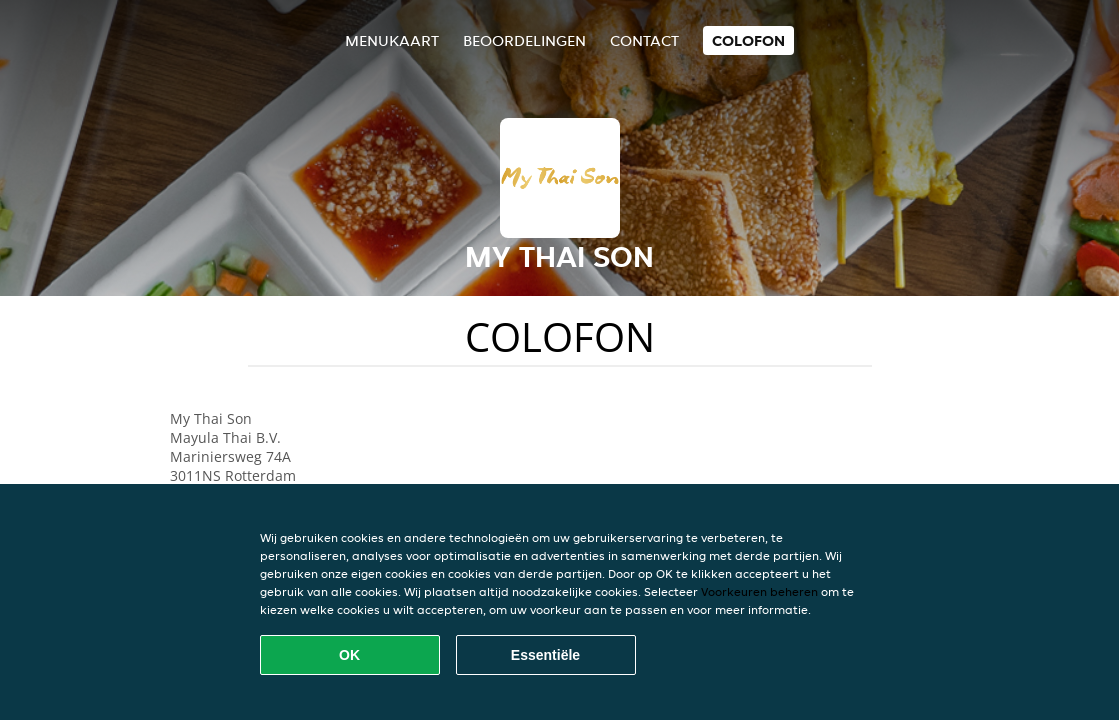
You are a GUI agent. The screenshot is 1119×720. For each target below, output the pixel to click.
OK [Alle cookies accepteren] (349, 655)
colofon (748, 40)
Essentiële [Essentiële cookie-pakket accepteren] (545, 655)
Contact (644, 40)
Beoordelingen (524, 40)
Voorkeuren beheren (759, 591)
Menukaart (392, 40)
